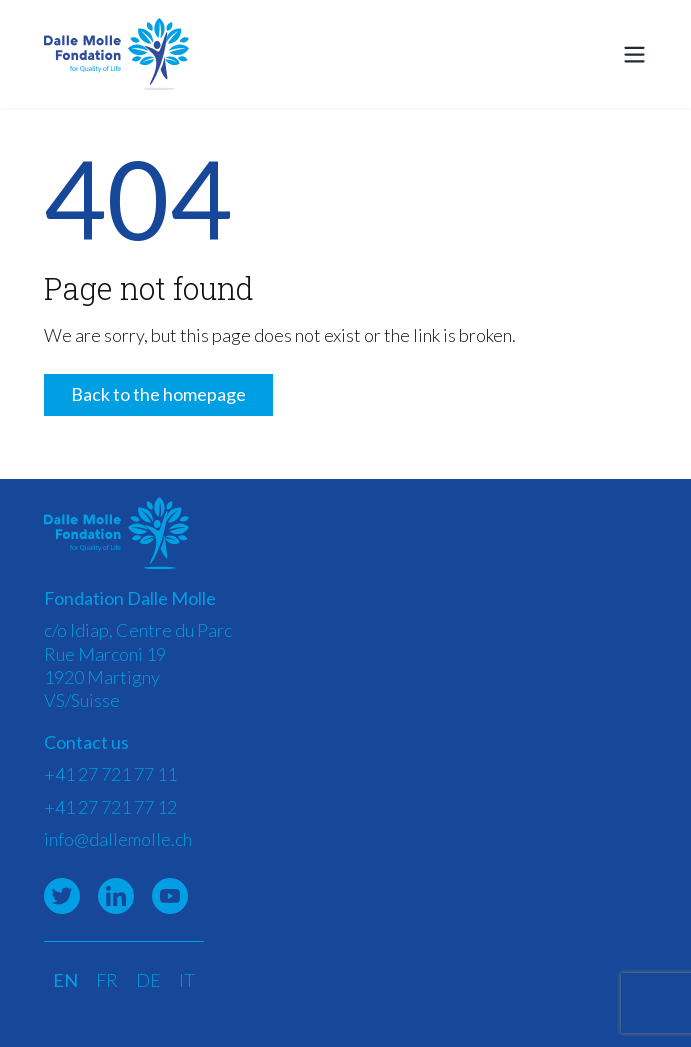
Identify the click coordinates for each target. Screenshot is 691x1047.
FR (107, 980)
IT (187, 980)
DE (148, 980)
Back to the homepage (158, 394)
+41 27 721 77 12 (110, 807)
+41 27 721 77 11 (110, 774)
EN (65, 980)
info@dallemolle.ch (118, 839)
